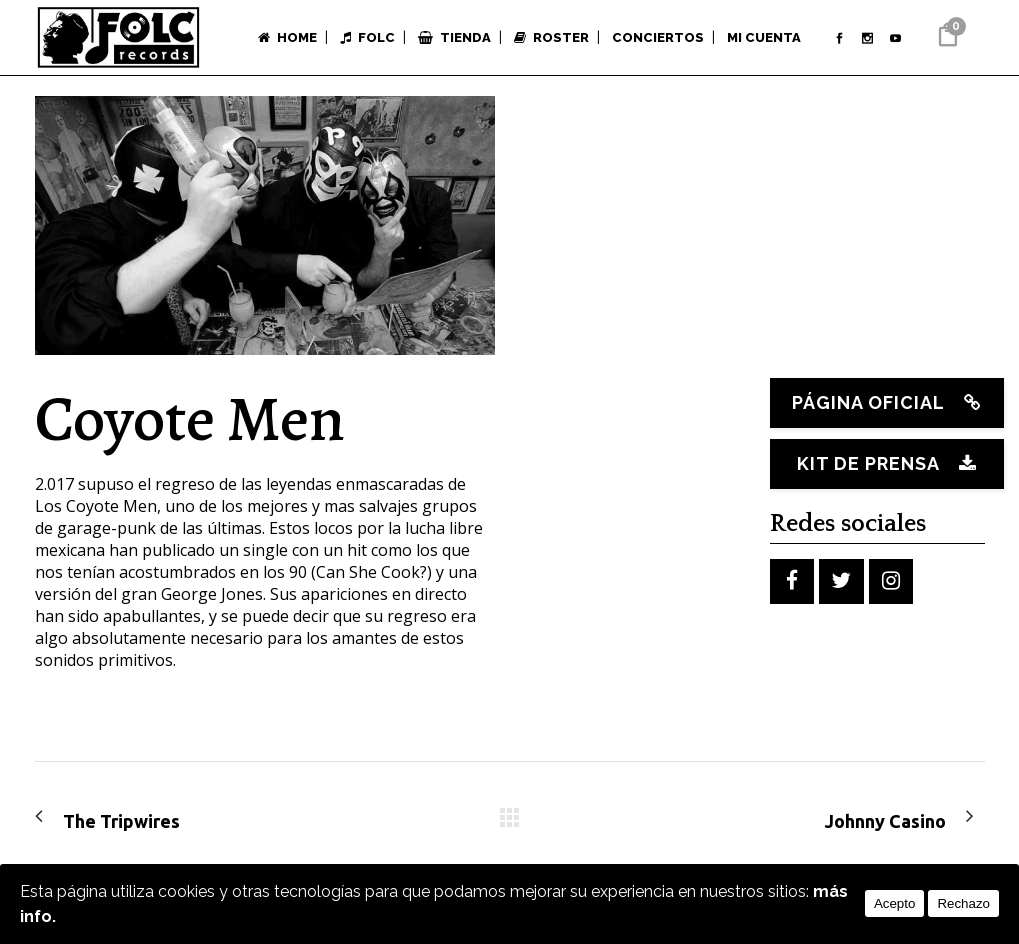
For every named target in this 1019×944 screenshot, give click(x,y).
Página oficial (882, 402)
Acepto (895, 903)
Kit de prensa (882, 463)
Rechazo (963, 903)
